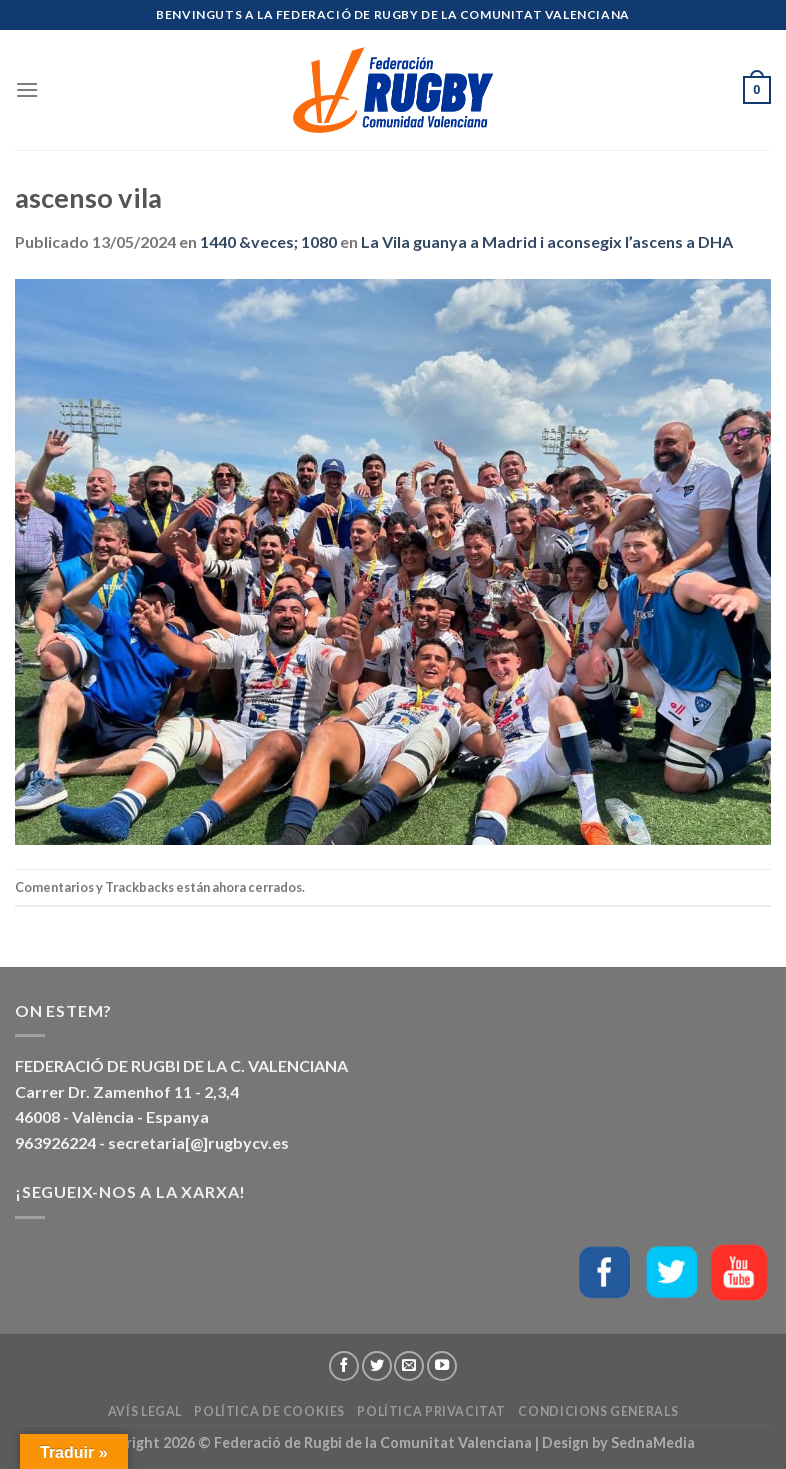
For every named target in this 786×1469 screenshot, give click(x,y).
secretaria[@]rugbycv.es (198, 1142)
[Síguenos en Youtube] (442, 1366)
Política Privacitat (431, 1411)
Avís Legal (145, 1411)
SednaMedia (653, 1442)
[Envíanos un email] (409, 1366)
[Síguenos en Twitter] (377, 1366)
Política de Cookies (269, 1411)
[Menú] (27, 89)
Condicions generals (598, 1411)
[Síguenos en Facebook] (344, 1366)
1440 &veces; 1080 (268, 241)
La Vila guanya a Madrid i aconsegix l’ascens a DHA (547, 241)
